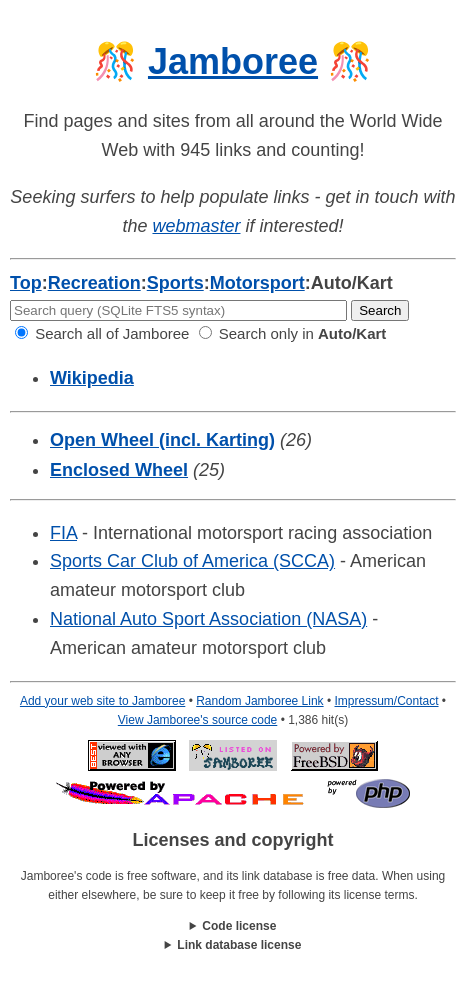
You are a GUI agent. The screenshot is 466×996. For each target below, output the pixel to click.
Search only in (293, 333)
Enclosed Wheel (119, 470)
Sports (175, 283)
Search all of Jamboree (102, 333)
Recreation (94, 283)
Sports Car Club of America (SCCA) (192, 561)
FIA (63, 533)
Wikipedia (92, 378)
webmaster (196, 226)
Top (26, 283)
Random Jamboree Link (259, 701)
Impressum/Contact (386, 701)
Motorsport (257, 283)
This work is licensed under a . (233, 945)
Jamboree (233, 61)
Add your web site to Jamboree (102, 701)
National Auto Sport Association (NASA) (208, 619)
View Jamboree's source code (198, 720)
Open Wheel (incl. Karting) (162, 440)
